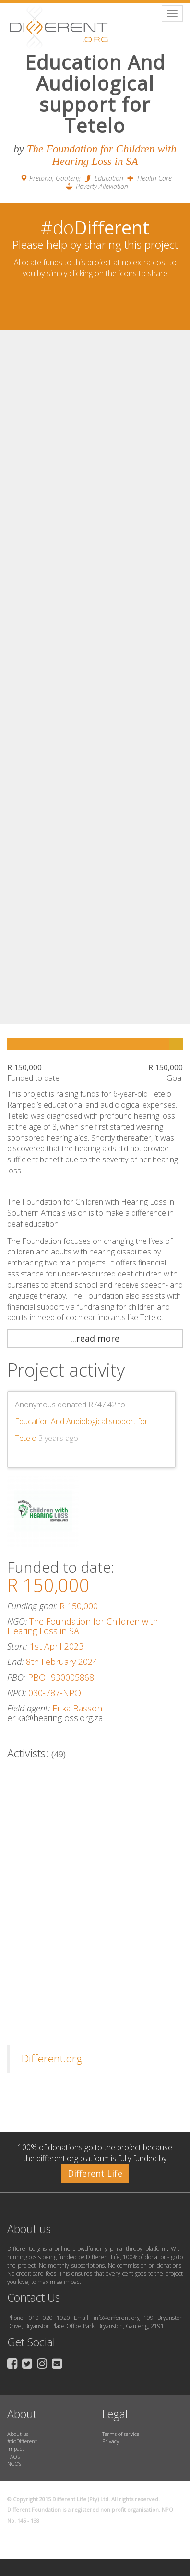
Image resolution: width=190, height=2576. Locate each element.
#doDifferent (22, 2441)
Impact (15, 2448)
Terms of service (120, 2433)
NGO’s (14, 2463)
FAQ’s (13, 2456)
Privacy (110, 2441)
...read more (95, 1338)
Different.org (52, 2058)
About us (17, 2433)
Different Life (95, 2173)
